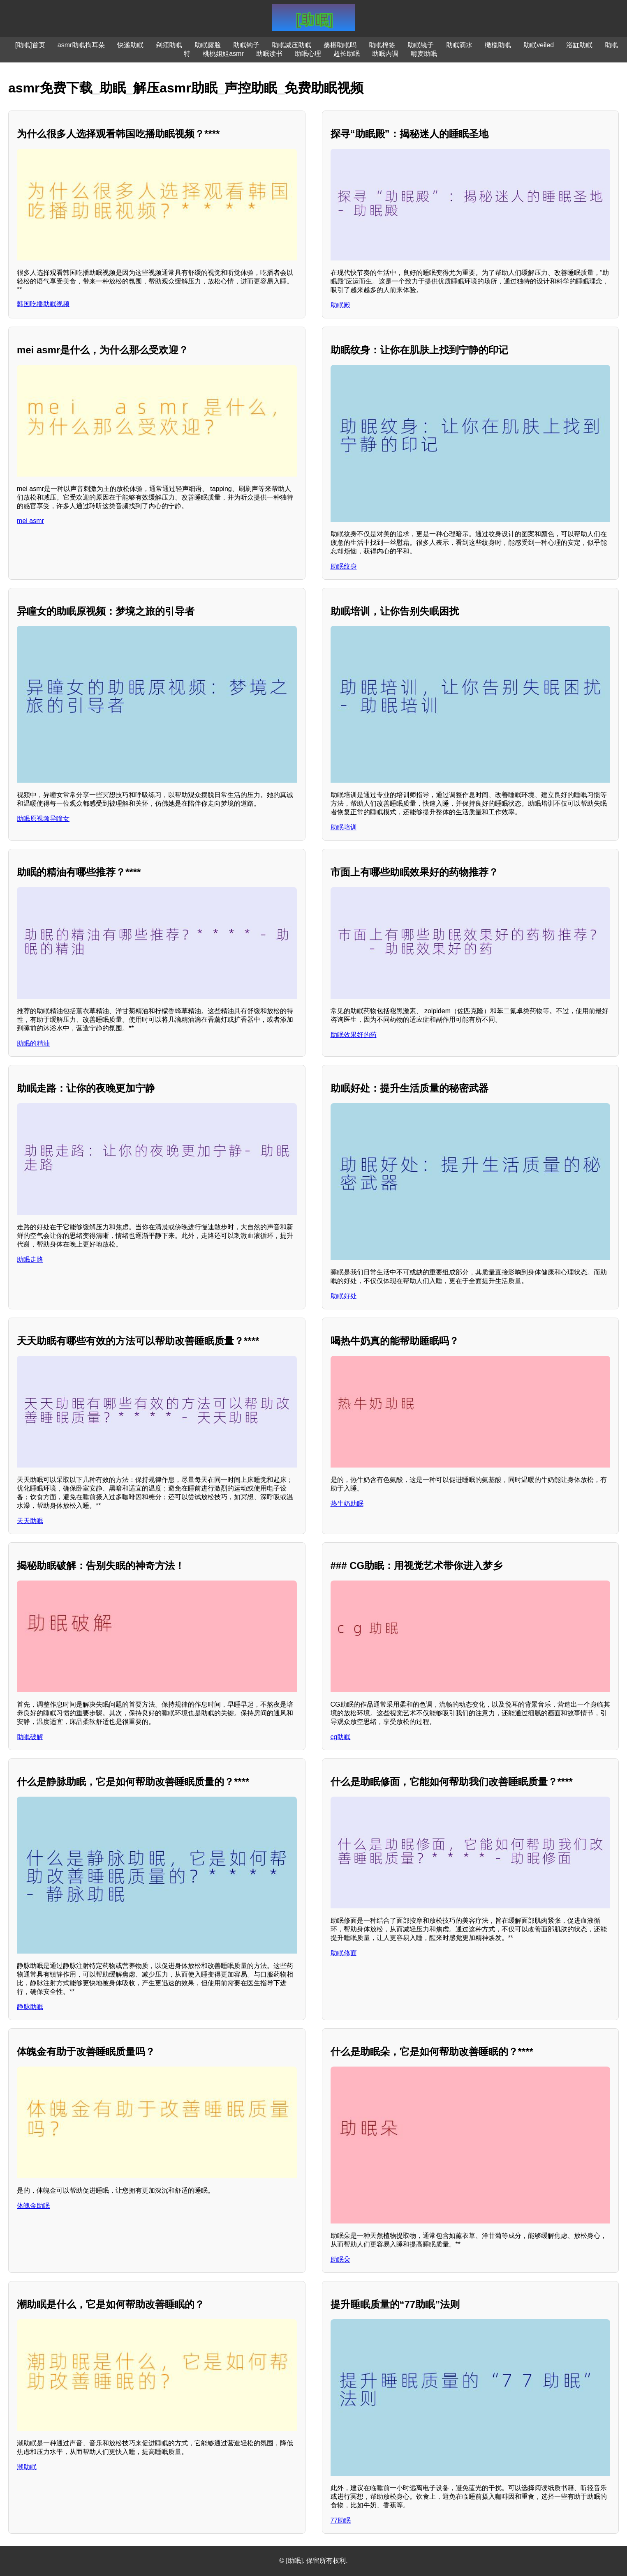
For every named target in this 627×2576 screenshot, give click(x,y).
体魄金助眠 (33, 2205)
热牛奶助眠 (347, 1503)
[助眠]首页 (30, 44)
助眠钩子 (246, 44)
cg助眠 (341, 1736)
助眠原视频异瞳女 (43, 818)
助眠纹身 (344, 566)
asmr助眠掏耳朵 (81, 44)
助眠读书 (269, 53)
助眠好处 (344, 1296)
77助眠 (341, 2520)
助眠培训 (344, 827)
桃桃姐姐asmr (223, 53)
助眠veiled (538, 44)
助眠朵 (340, 2259)
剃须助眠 (169, 44)
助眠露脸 (207, 44)
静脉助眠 (30, 2006)
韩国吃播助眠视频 (43, 303)
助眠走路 (30, 1259)
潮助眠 (27, 2466)
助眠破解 (30, 1736)
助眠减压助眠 (291, 44)
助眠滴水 (459, 44)
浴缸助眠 (579, 44)
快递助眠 (130, 44)
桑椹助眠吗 (340, 44)
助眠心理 (308, 53)
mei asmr (30, 520)
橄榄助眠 (498, 44)
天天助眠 (30, 1520)
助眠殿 (340, 305)
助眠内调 (385, 53)
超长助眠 (346, 53)
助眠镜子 (420, 44)
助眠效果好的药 (354, 1034)
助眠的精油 (33, 1043)
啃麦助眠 (424, 53)
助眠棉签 (382, 44)
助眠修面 (344, 1952)
